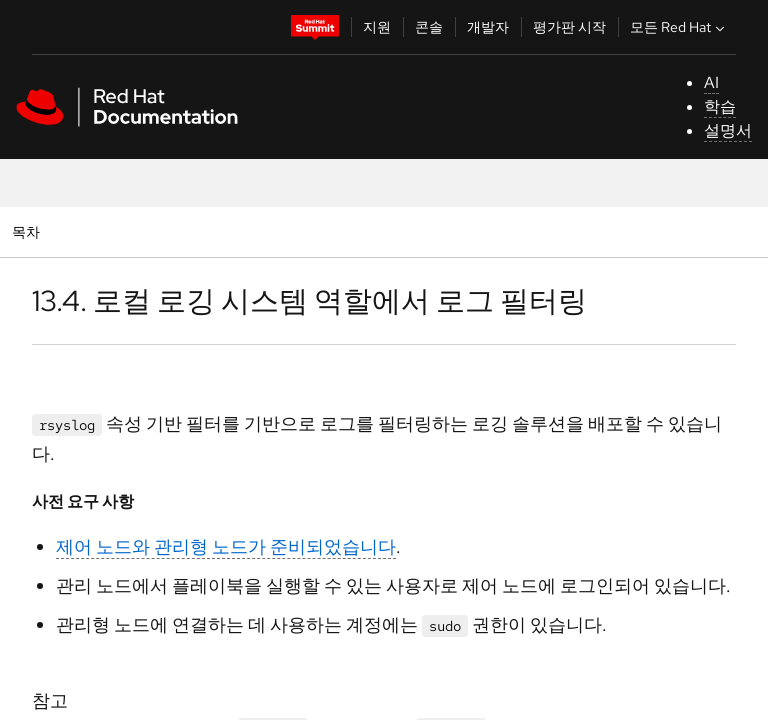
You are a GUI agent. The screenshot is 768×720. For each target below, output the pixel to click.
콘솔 (429, 27)
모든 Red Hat (679, 27)
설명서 (728, 130)
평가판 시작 (569, 27)
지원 (377, 27)
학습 (720, 106)
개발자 (488, 27)
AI (711, 82)
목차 (28, 231)
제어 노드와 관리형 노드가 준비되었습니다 (226, 546)
